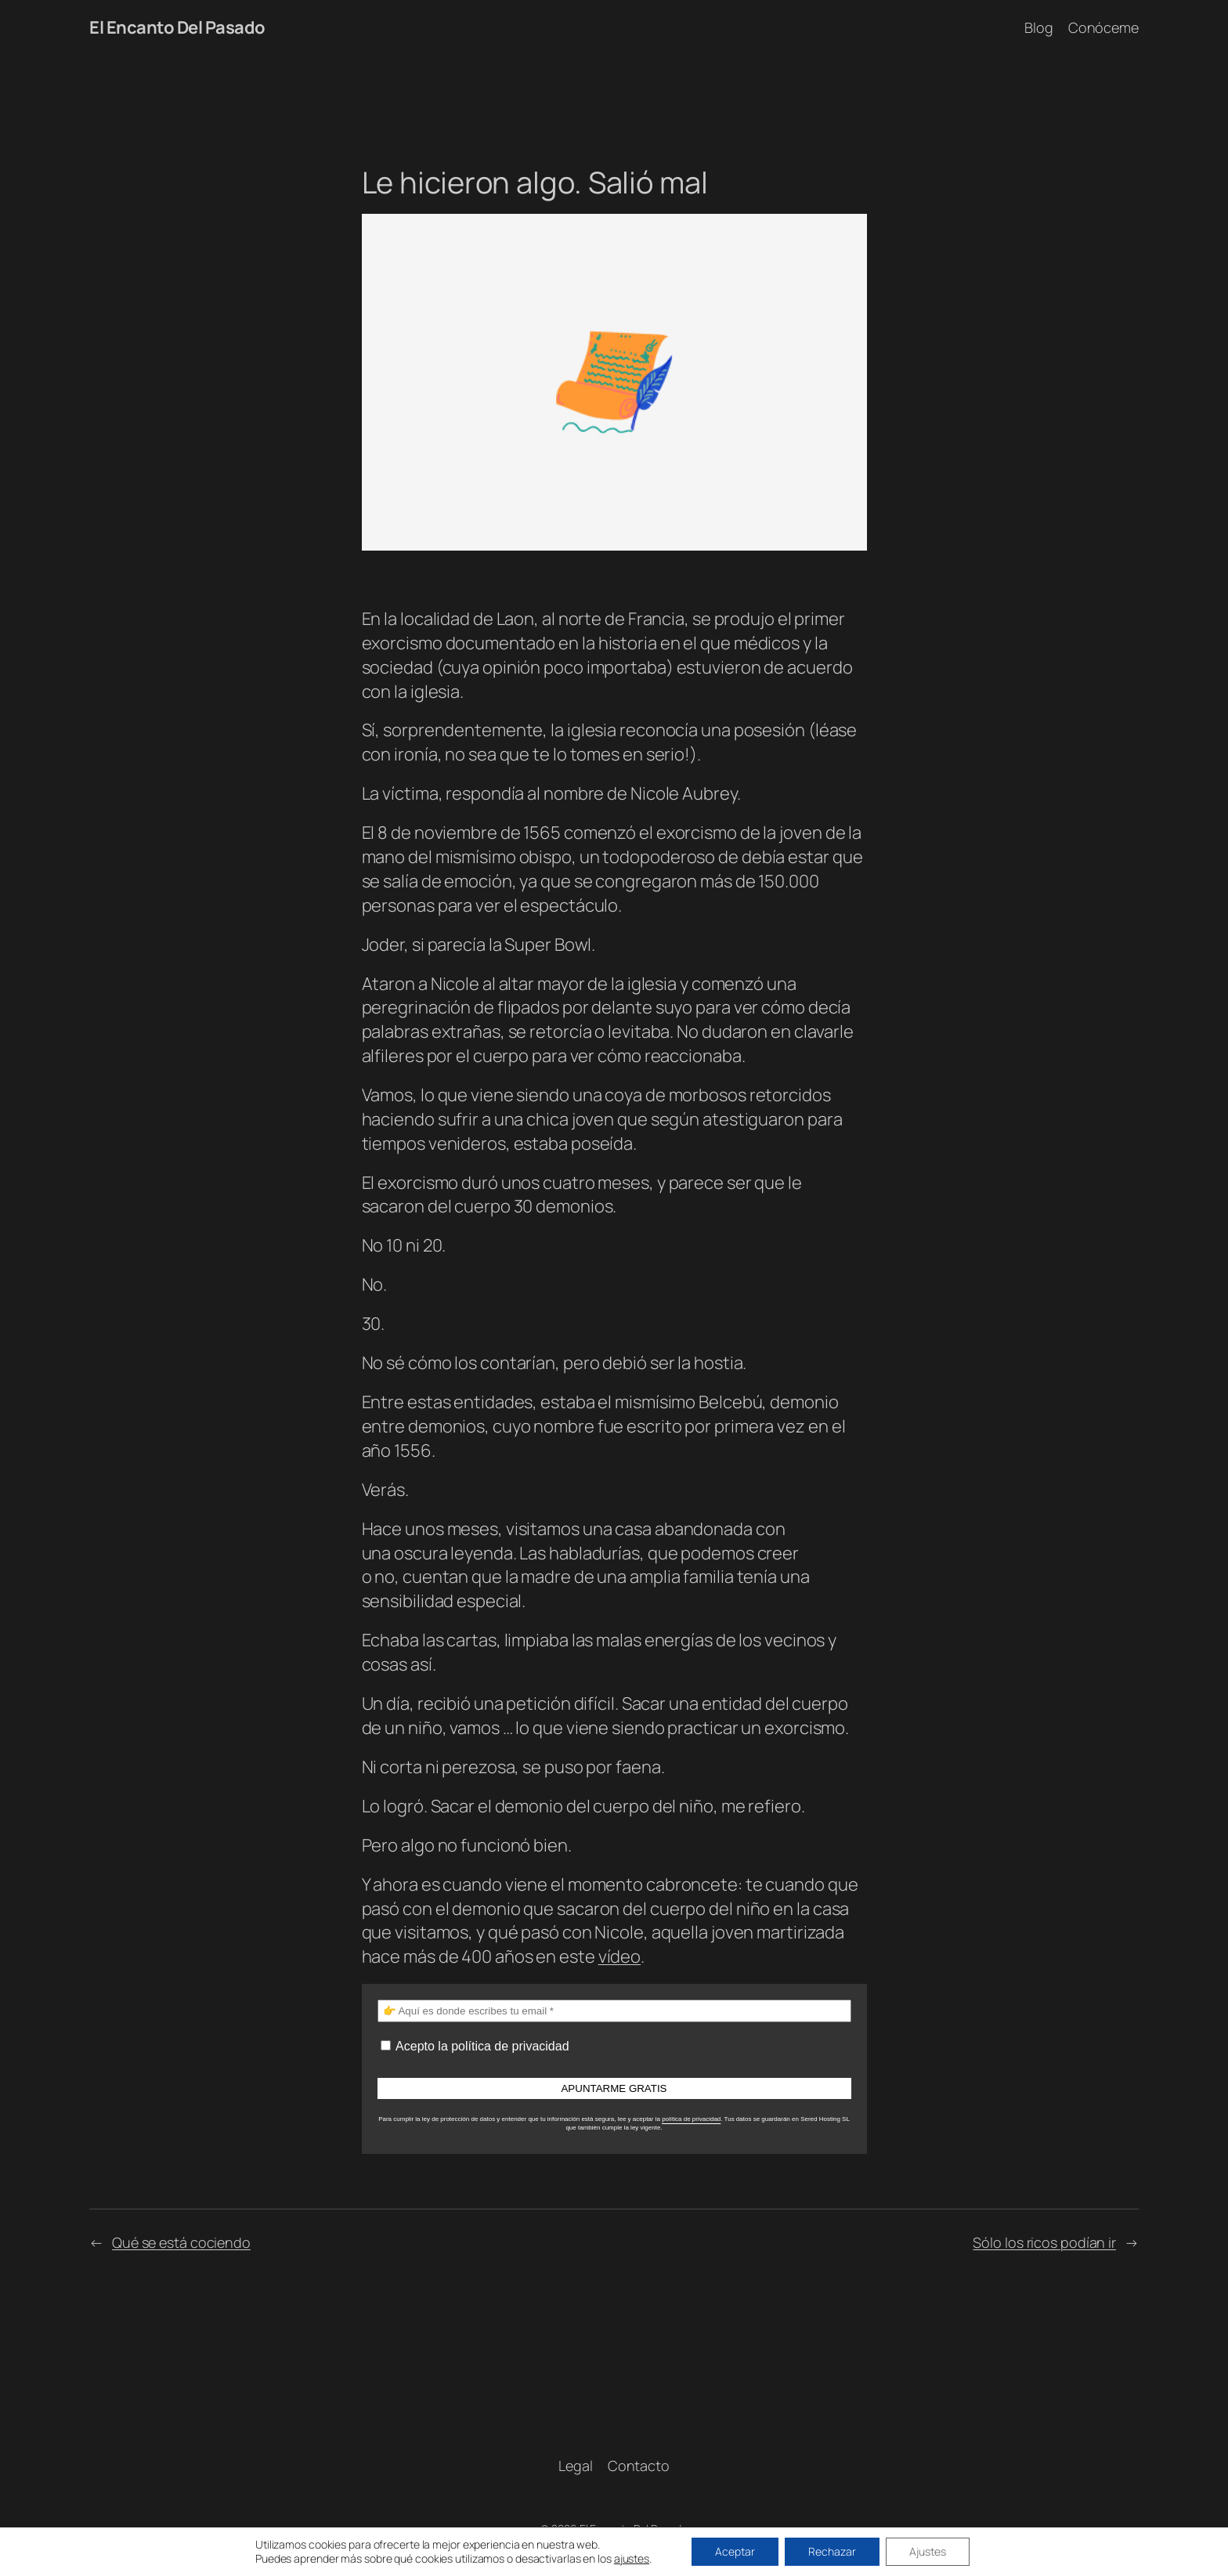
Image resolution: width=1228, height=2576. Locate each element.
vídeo (619, 1956)
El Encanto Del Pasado (177, 27)
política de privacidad (691, 2119)
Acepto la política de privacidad (475, 2046)
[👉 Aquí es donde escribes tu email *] (614, 2011)
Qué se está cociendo (181, 2242)
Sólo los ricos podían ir (1044, 2242)
